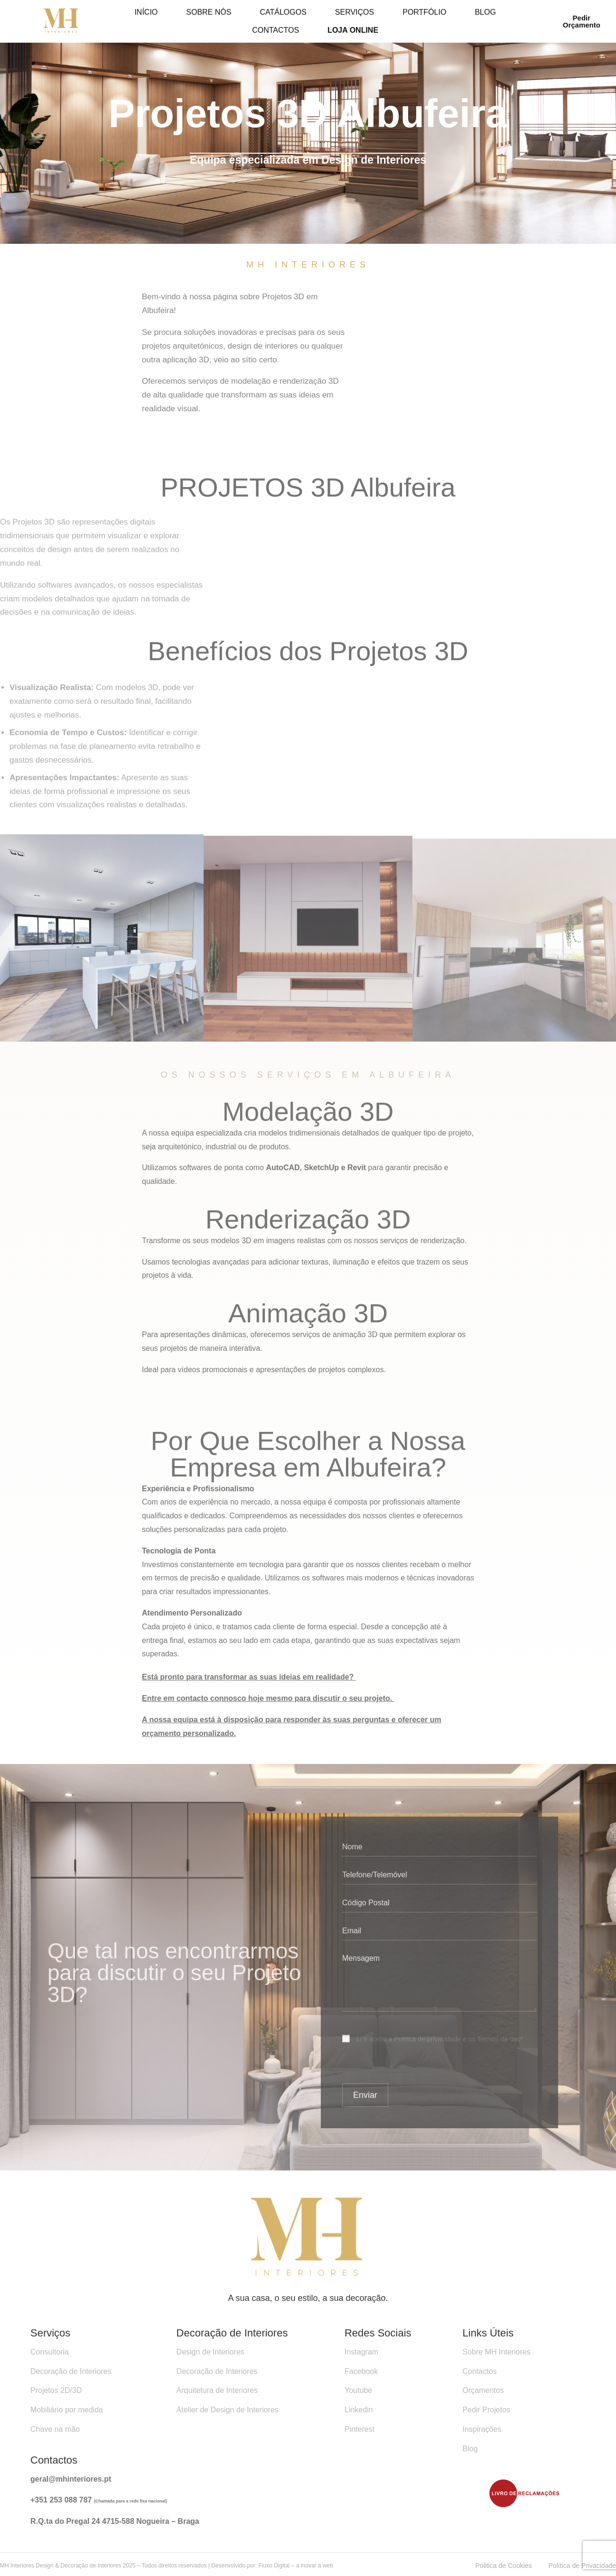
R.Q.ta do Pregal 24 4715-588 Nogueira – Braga (114, 2521)
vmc (7, 2177)
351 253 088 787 (64, 2500)
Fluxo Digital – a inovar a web (296, 2565)
